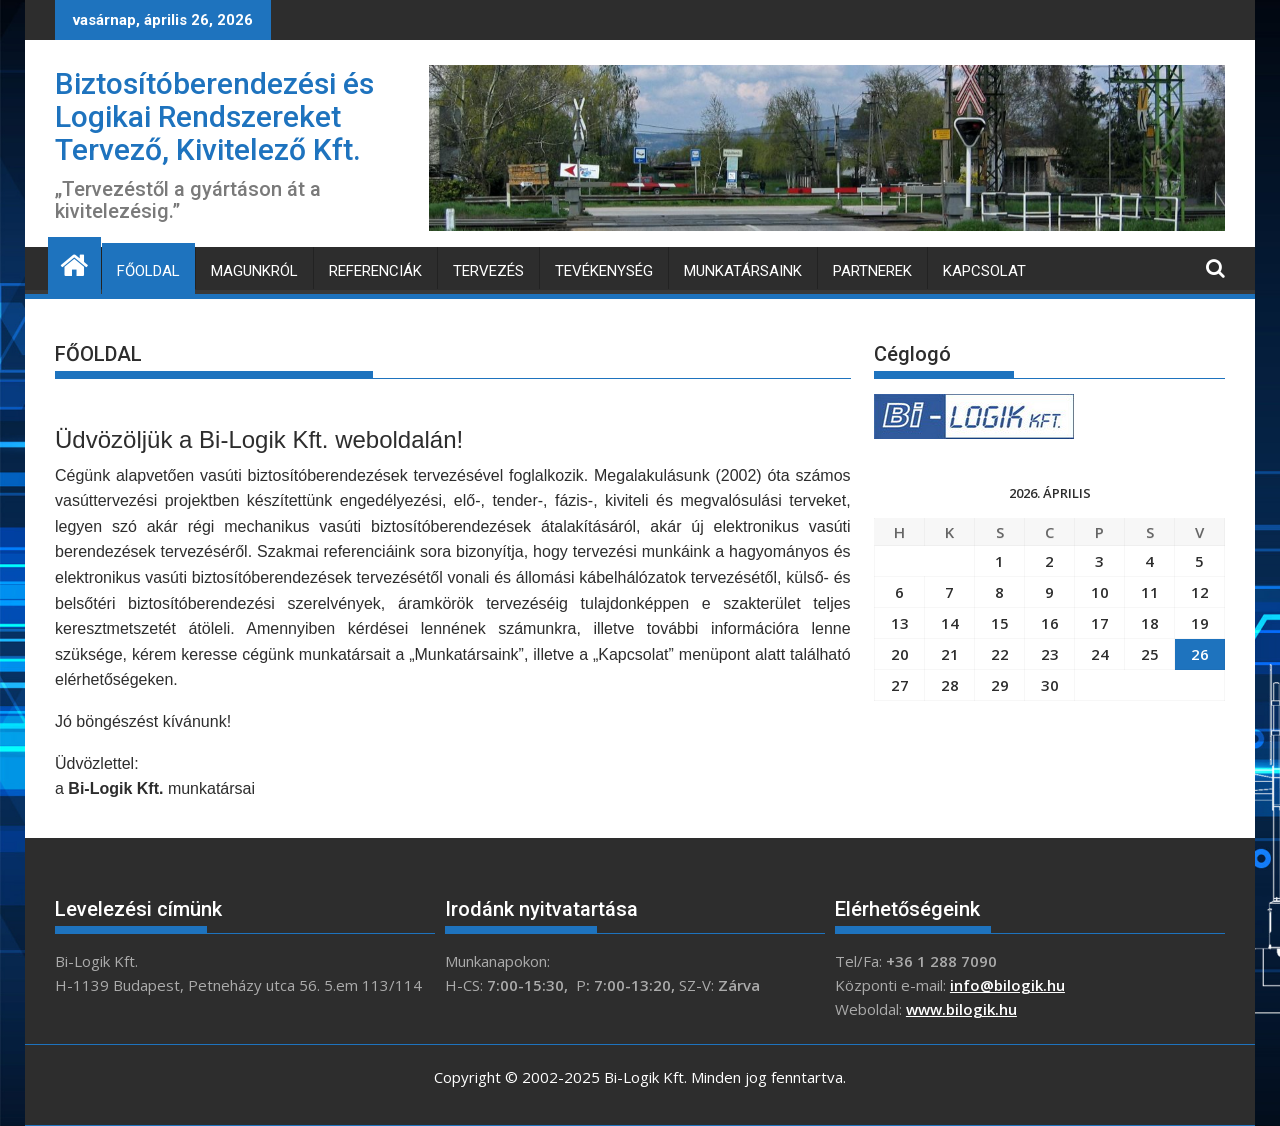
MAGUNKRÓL (254, 271)
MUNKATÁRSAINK (743, 271)
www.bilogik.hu (961, 1009)
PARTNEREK (872, 271)
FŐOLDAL (148, 271)
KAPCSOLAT (984, 271)
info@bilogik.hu (1007, 985)
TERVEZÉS (488, 271)
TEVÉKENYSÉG (604, 271)
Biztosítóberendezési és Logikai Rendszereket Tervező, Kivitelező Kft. (214, 116)
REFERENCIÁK (375, 271)
